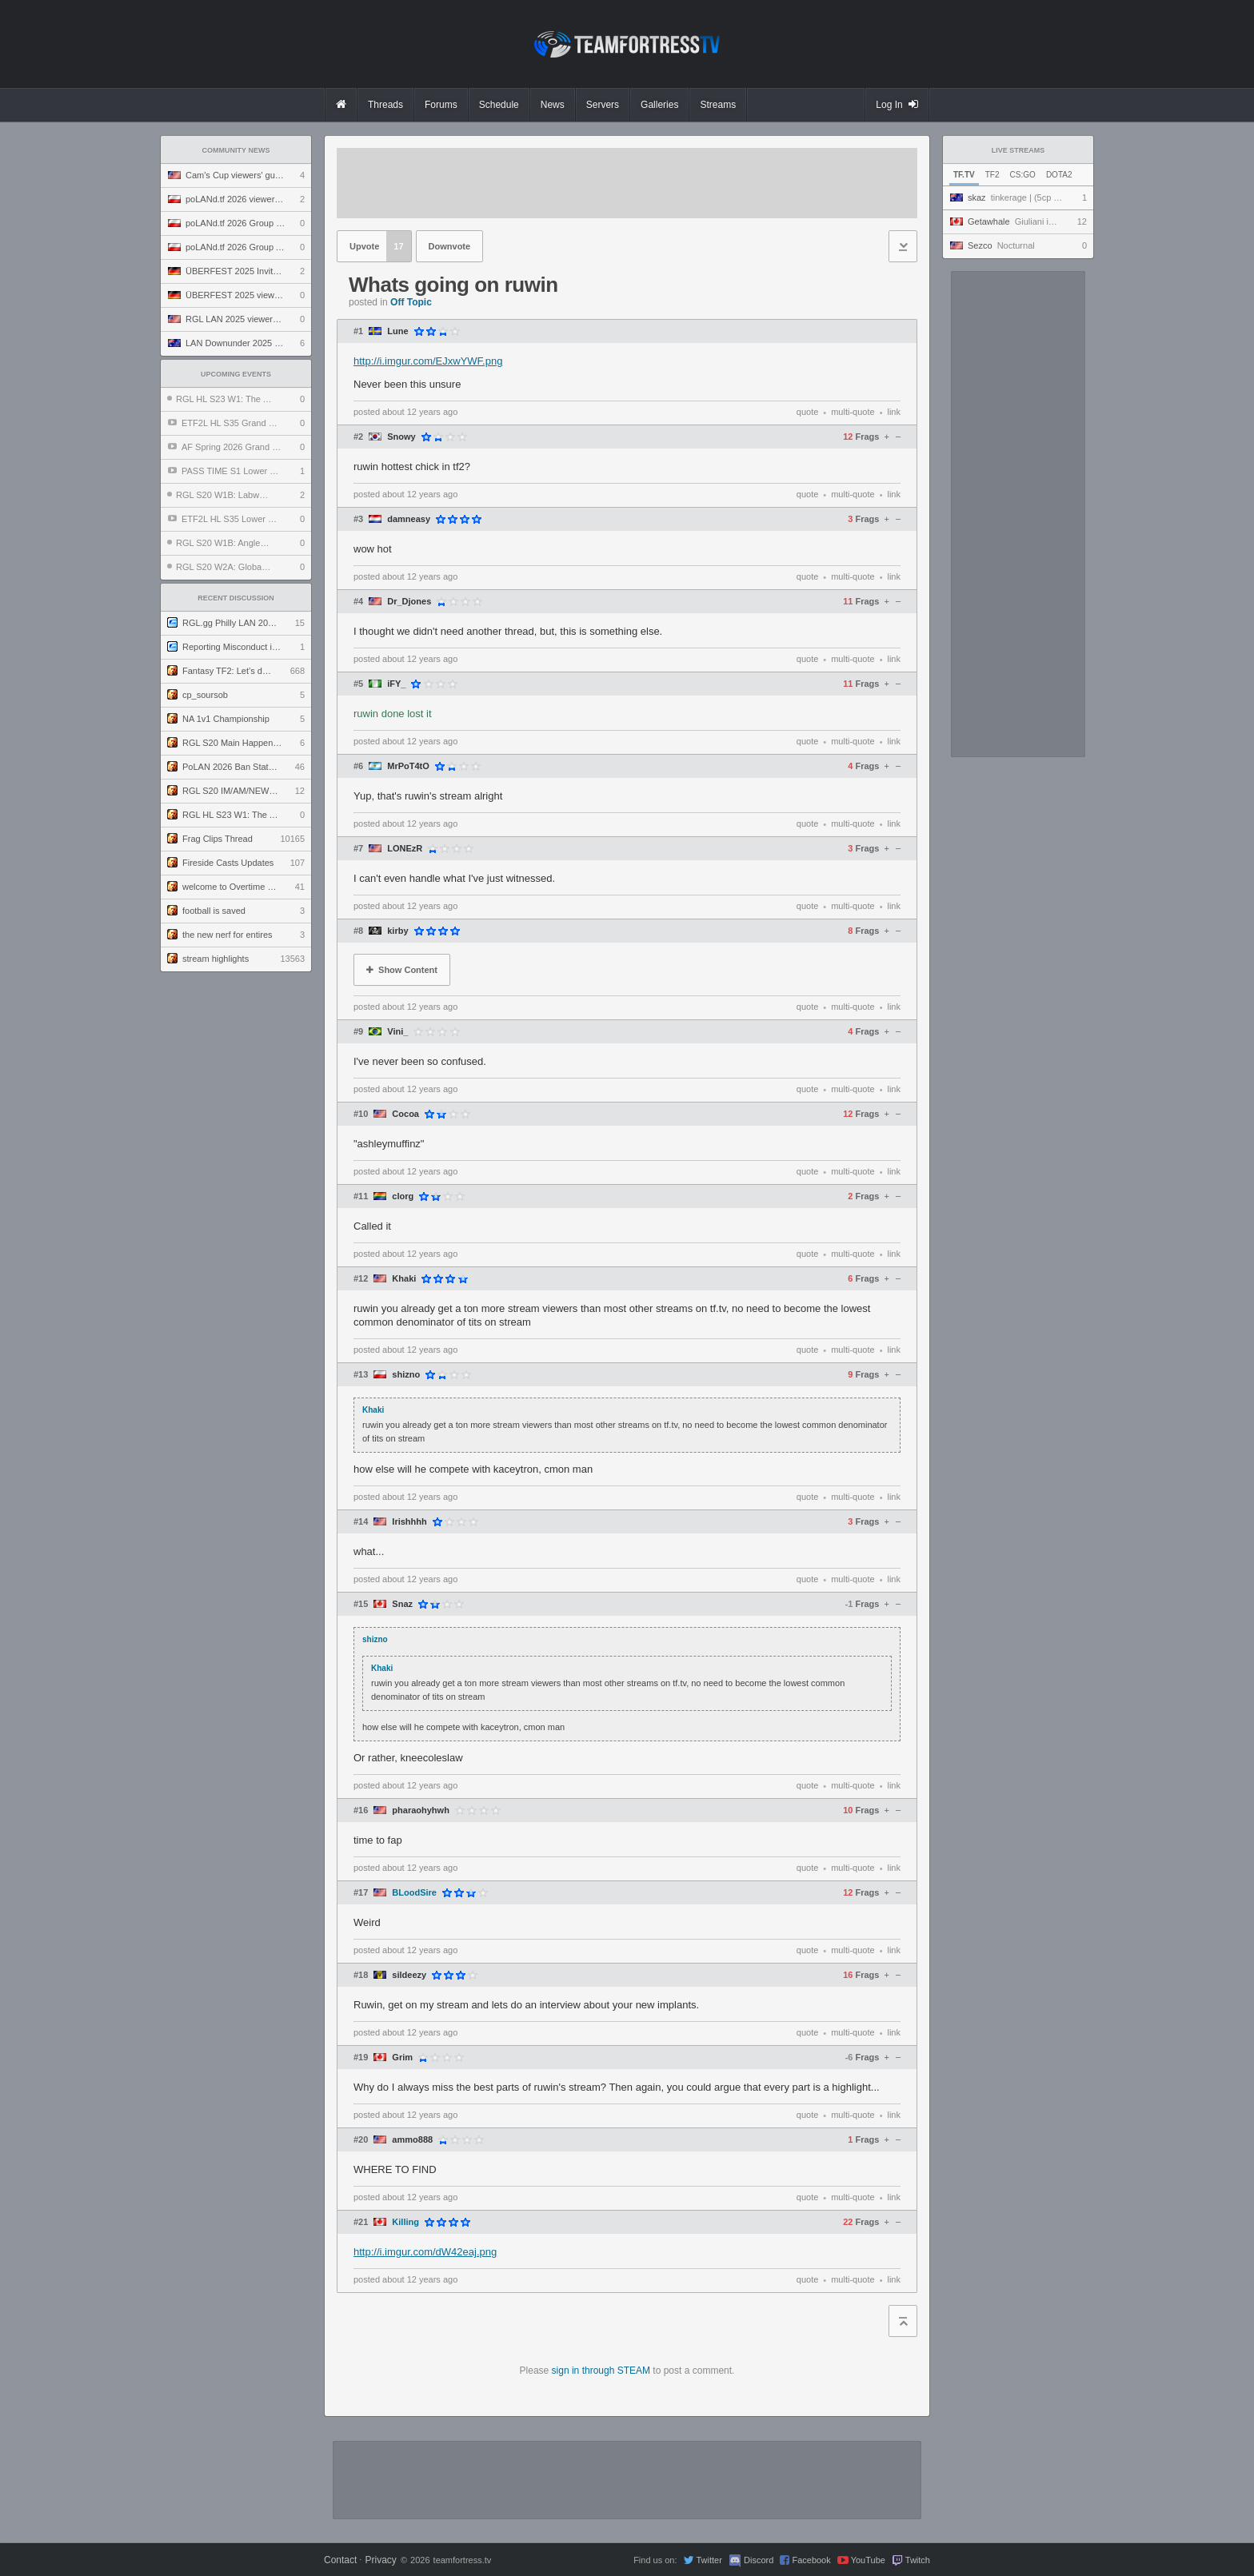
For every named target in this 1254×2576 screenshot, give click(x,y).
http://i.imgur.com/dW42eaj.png (425, 2252)
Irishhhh (409, 1521)
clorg (402, 1196)
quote (808, 412)
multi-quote (852, 412)
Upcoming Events (236, 374)
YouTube (868, 2560)
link (894, 412)
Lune (397, 331)
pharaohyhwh (420, 1810)
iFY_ (396, 684)
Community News (236, 150)
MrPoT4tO (408, 766)
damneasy (408, 519)
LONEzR (404, 848)
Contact (340, 2560)
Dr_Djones (409, 601)
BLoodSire (414, 1892)
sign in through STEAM (601, 2370)
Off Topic (411, 302)
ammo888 (412, 2139)
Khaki (404, 1278)
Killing (405, 2222)
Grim (402, 2057)
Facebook (811, 2560)
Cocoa (405, 1114)
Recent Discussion (236, 598)
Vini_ (397, 1031)
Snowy (401, 437)
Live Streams (1018, 150)
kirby (397, 931)
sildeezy (409, 1975)
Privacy (380, 2560)
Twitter (708, 2560)
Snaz (402, 1604)
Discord (758, 2560)
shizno (406, 1374)
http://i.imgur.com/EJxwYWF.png (427, 361)
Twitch (917, 2560)
